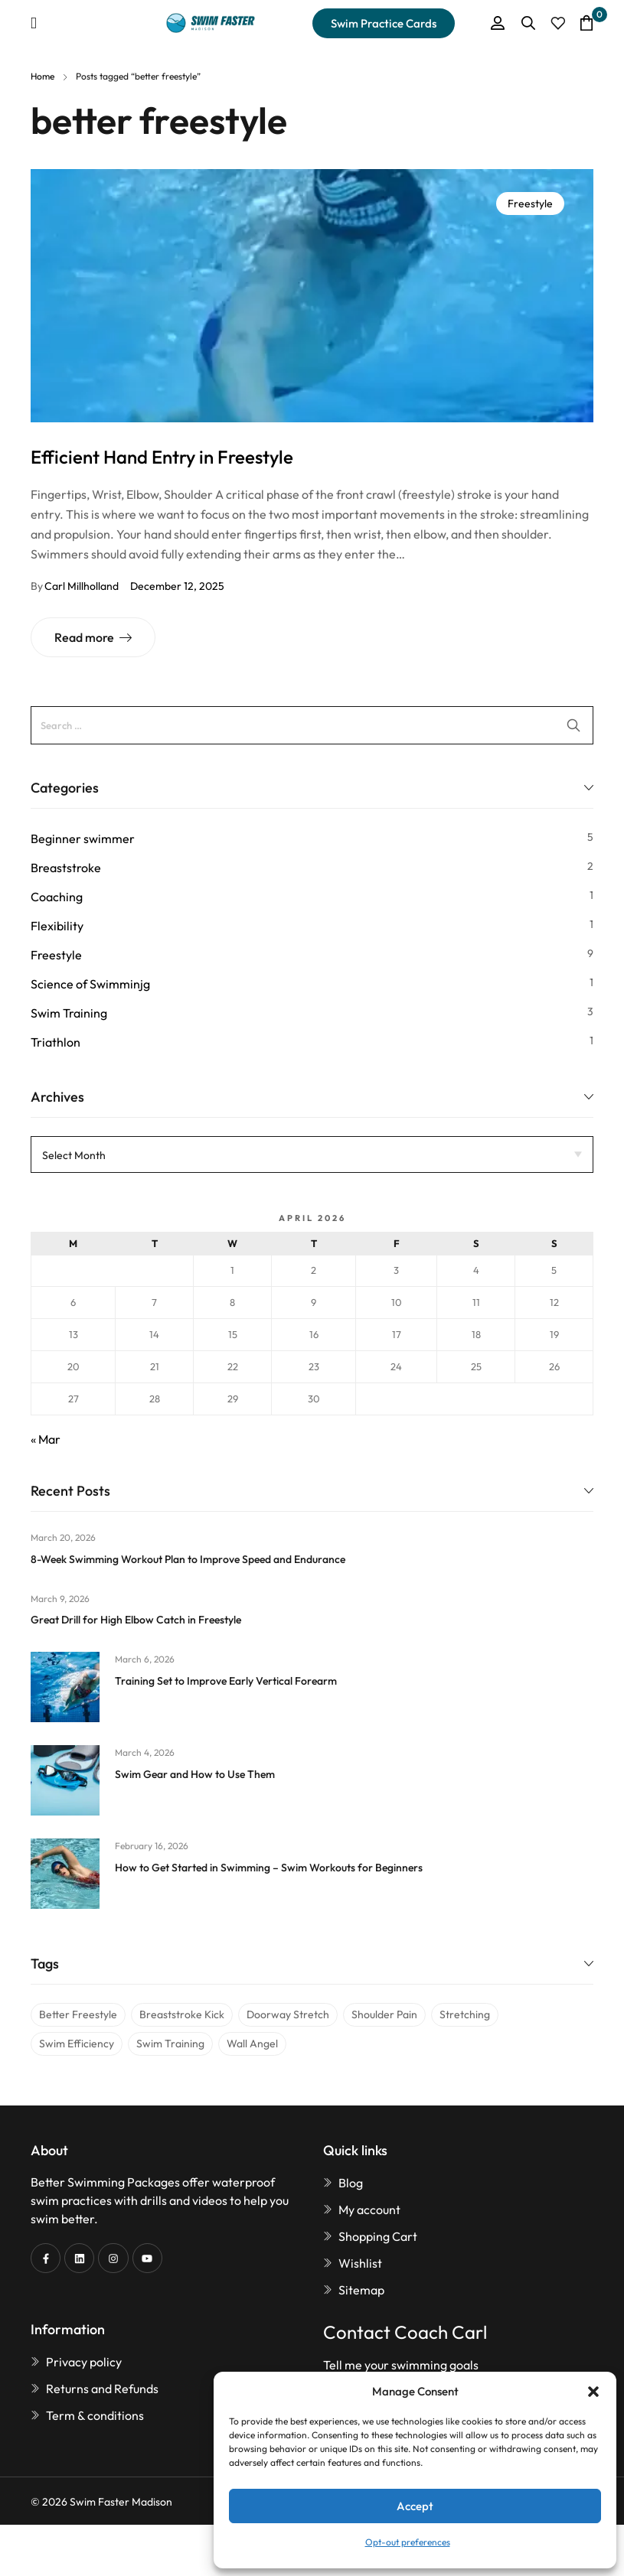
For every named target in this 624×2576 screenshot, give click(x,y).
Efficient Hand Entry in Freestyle (162, 456)
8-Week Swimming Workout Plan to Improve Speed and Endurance (188, 1559)
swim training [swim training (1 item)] (170, 2043)
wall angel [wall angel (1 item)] (252, 2043)
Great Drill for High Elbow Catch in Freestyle (136, 1620)
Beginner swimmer (83, 838)
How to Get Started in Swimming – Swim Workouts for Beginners (269, 1867)
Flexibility (57, 925)
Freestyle (530, 203)
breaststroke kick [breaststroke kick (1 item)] (181, 2014)
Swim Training (69, 1013)
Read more (84, 637)
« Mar (45, 1439)
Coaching (57, 896)
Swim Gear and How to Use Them (195, 1774)
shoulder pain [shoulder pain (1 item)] (384, 2014)
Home (42, 76)
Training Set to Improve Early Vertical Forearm (226, 1681)
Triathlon (55, 1042)
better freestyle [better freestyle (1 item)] (78, 2014)
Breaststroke (66, 867)
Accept (415, 2506)
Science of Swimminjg (90, 984)
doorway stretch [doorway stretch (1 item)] (288, 2014)
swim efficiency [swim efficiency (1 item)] (76, 2043)
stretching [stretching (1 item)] (464, 2014)
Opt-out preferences (407, 2542)
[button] (593, 2391)
